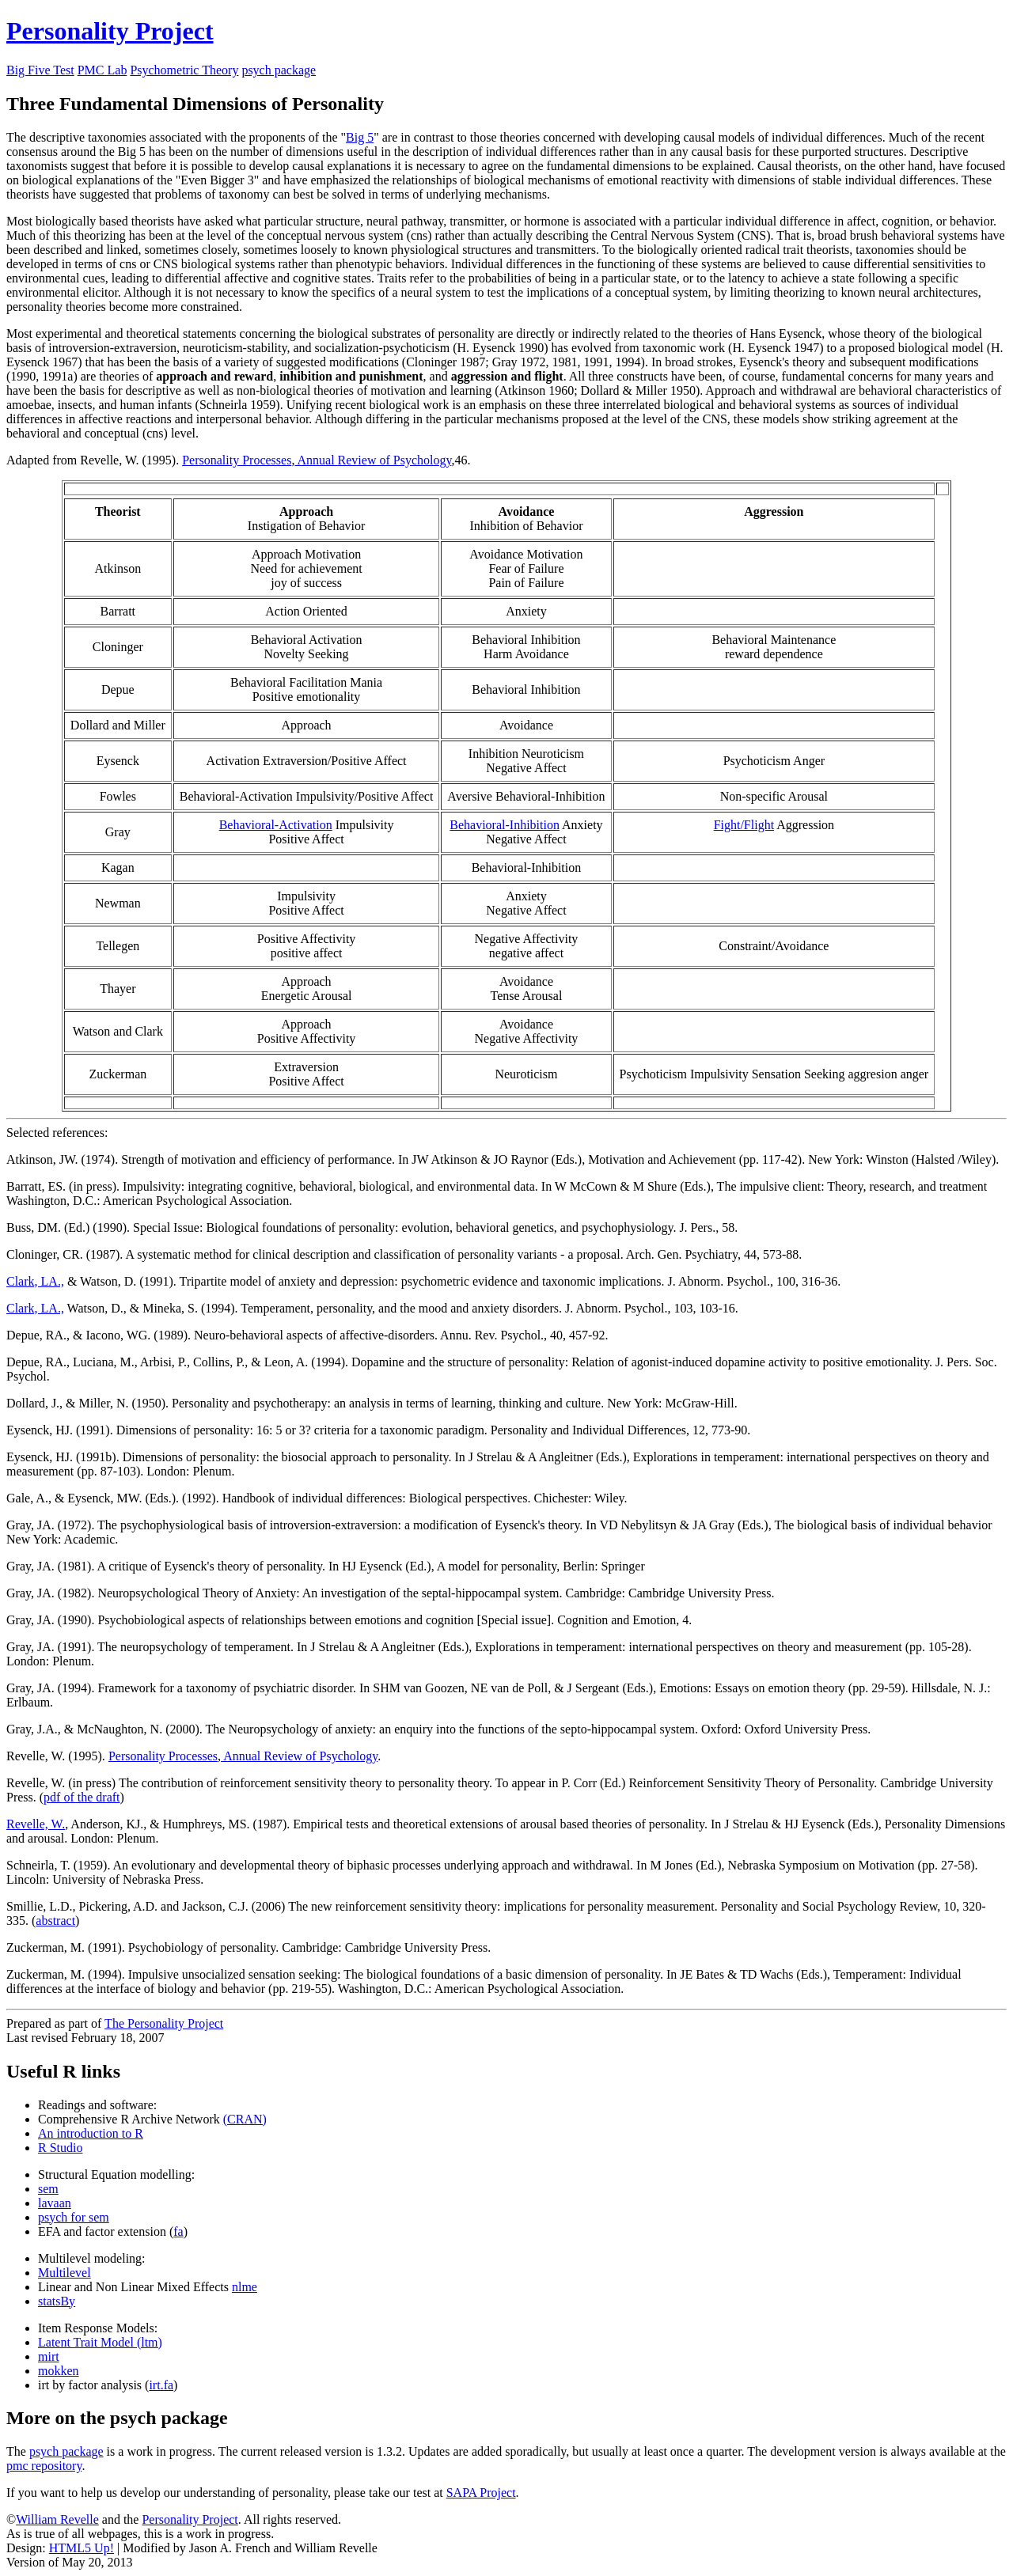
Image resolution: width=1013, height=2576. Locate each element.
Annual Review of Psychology (372, 460)
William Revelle (57, 2519)
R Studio (60, 2147)
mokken (58, 2370)
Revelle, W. (35, 1824)
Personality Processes (236, 460)
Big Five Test (40, 70)
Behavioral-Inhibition (505, 825)
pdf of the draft (82, 1797)
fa (178, 2231)
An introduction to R (90, 2133)
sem (48, 2188)
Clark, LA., (35, 1281)
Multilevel (64, 2272)
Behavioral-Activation (275, 825)
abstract (55, 1920)
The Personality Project (163, 2023)
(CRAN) (245, 2119)
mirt (48, 2356)
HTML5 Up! (81, 2548)
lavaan (54, 2203)
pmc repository (44, 2465)
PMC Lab (102, 70)
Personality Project (110, 31)
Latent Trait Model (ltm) (100, 2342)
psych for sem (73, 2217)
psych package (278, 70)
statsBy (56, 2301)
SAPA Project (481, 2492)
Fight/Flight (744, 825)
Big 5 (360, 137)
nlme (244, 2287)
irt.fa (161, 2385)
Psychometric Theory (184, 70)
